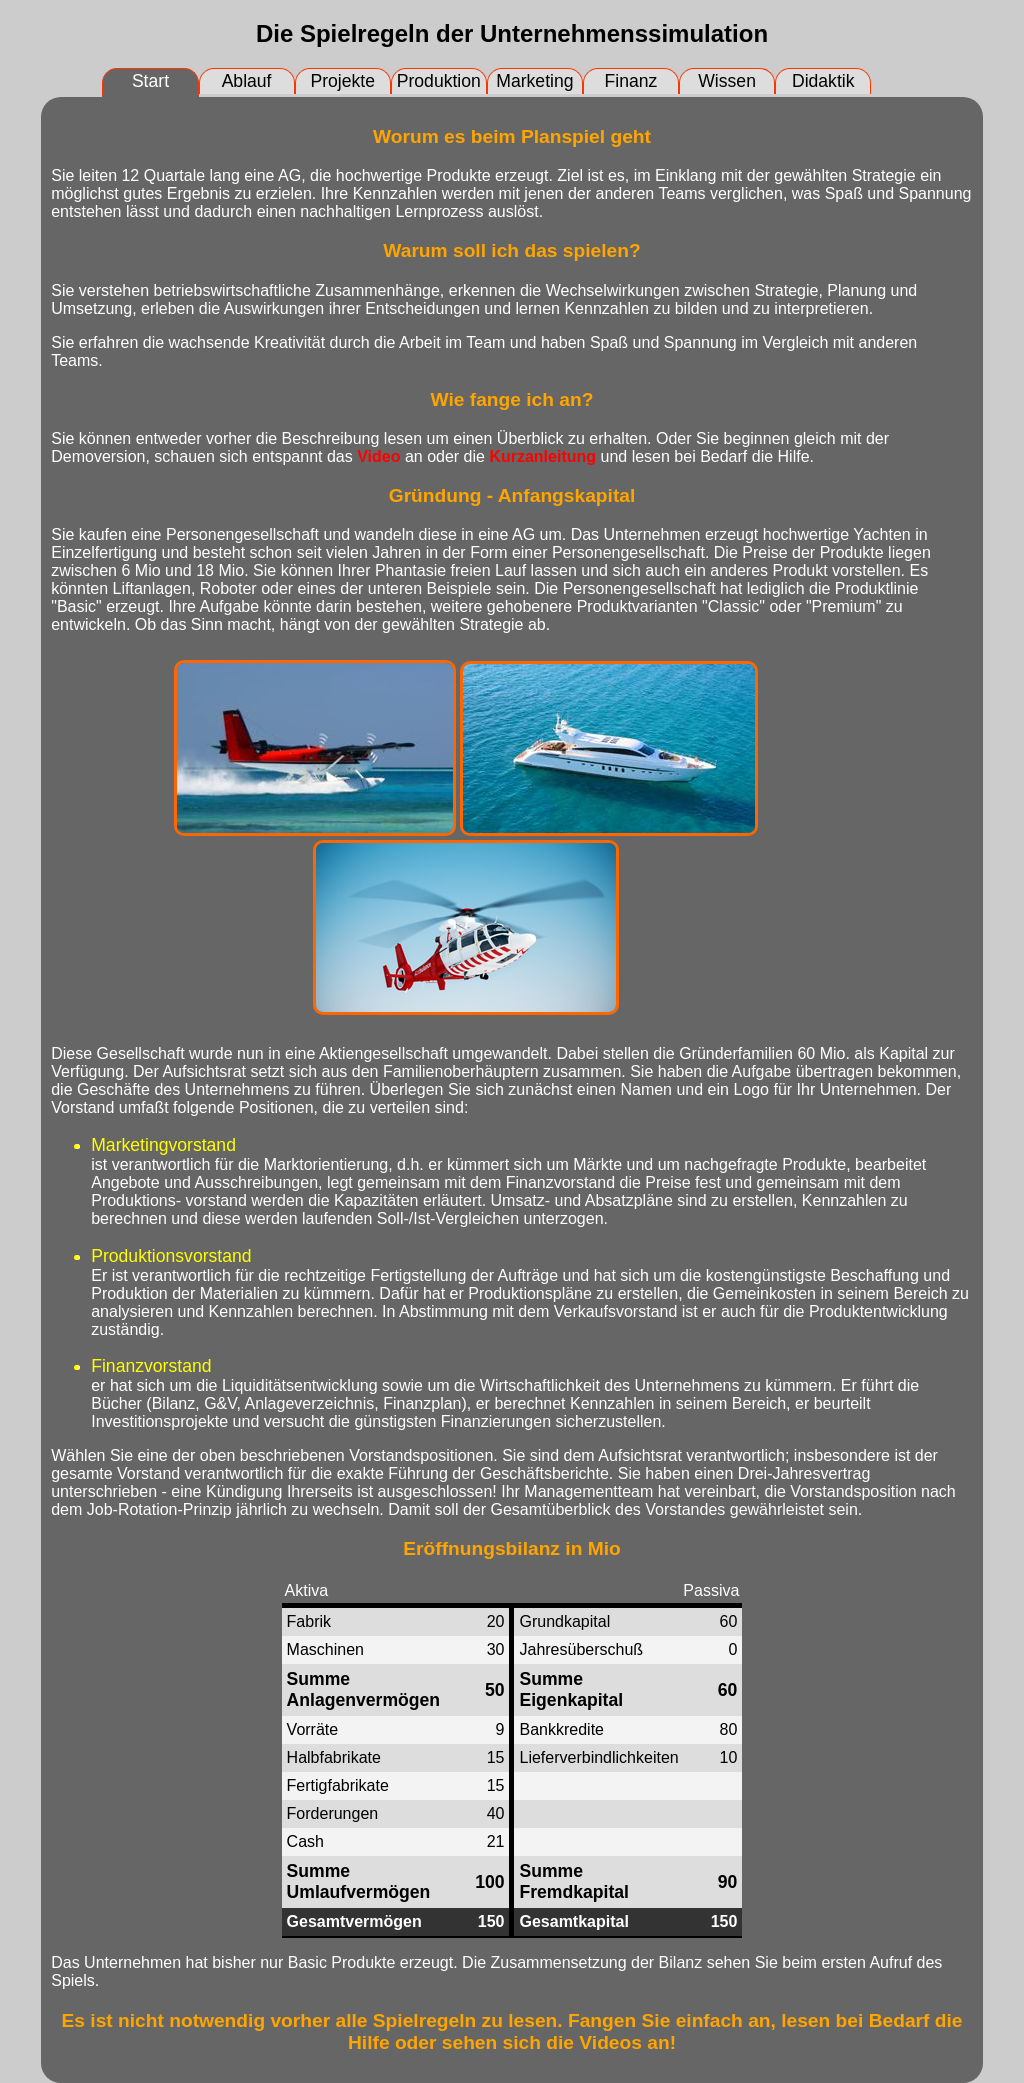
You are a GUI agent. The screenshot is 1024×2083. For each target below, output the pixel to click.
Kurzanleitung (542, 456)
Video (378, 456)
